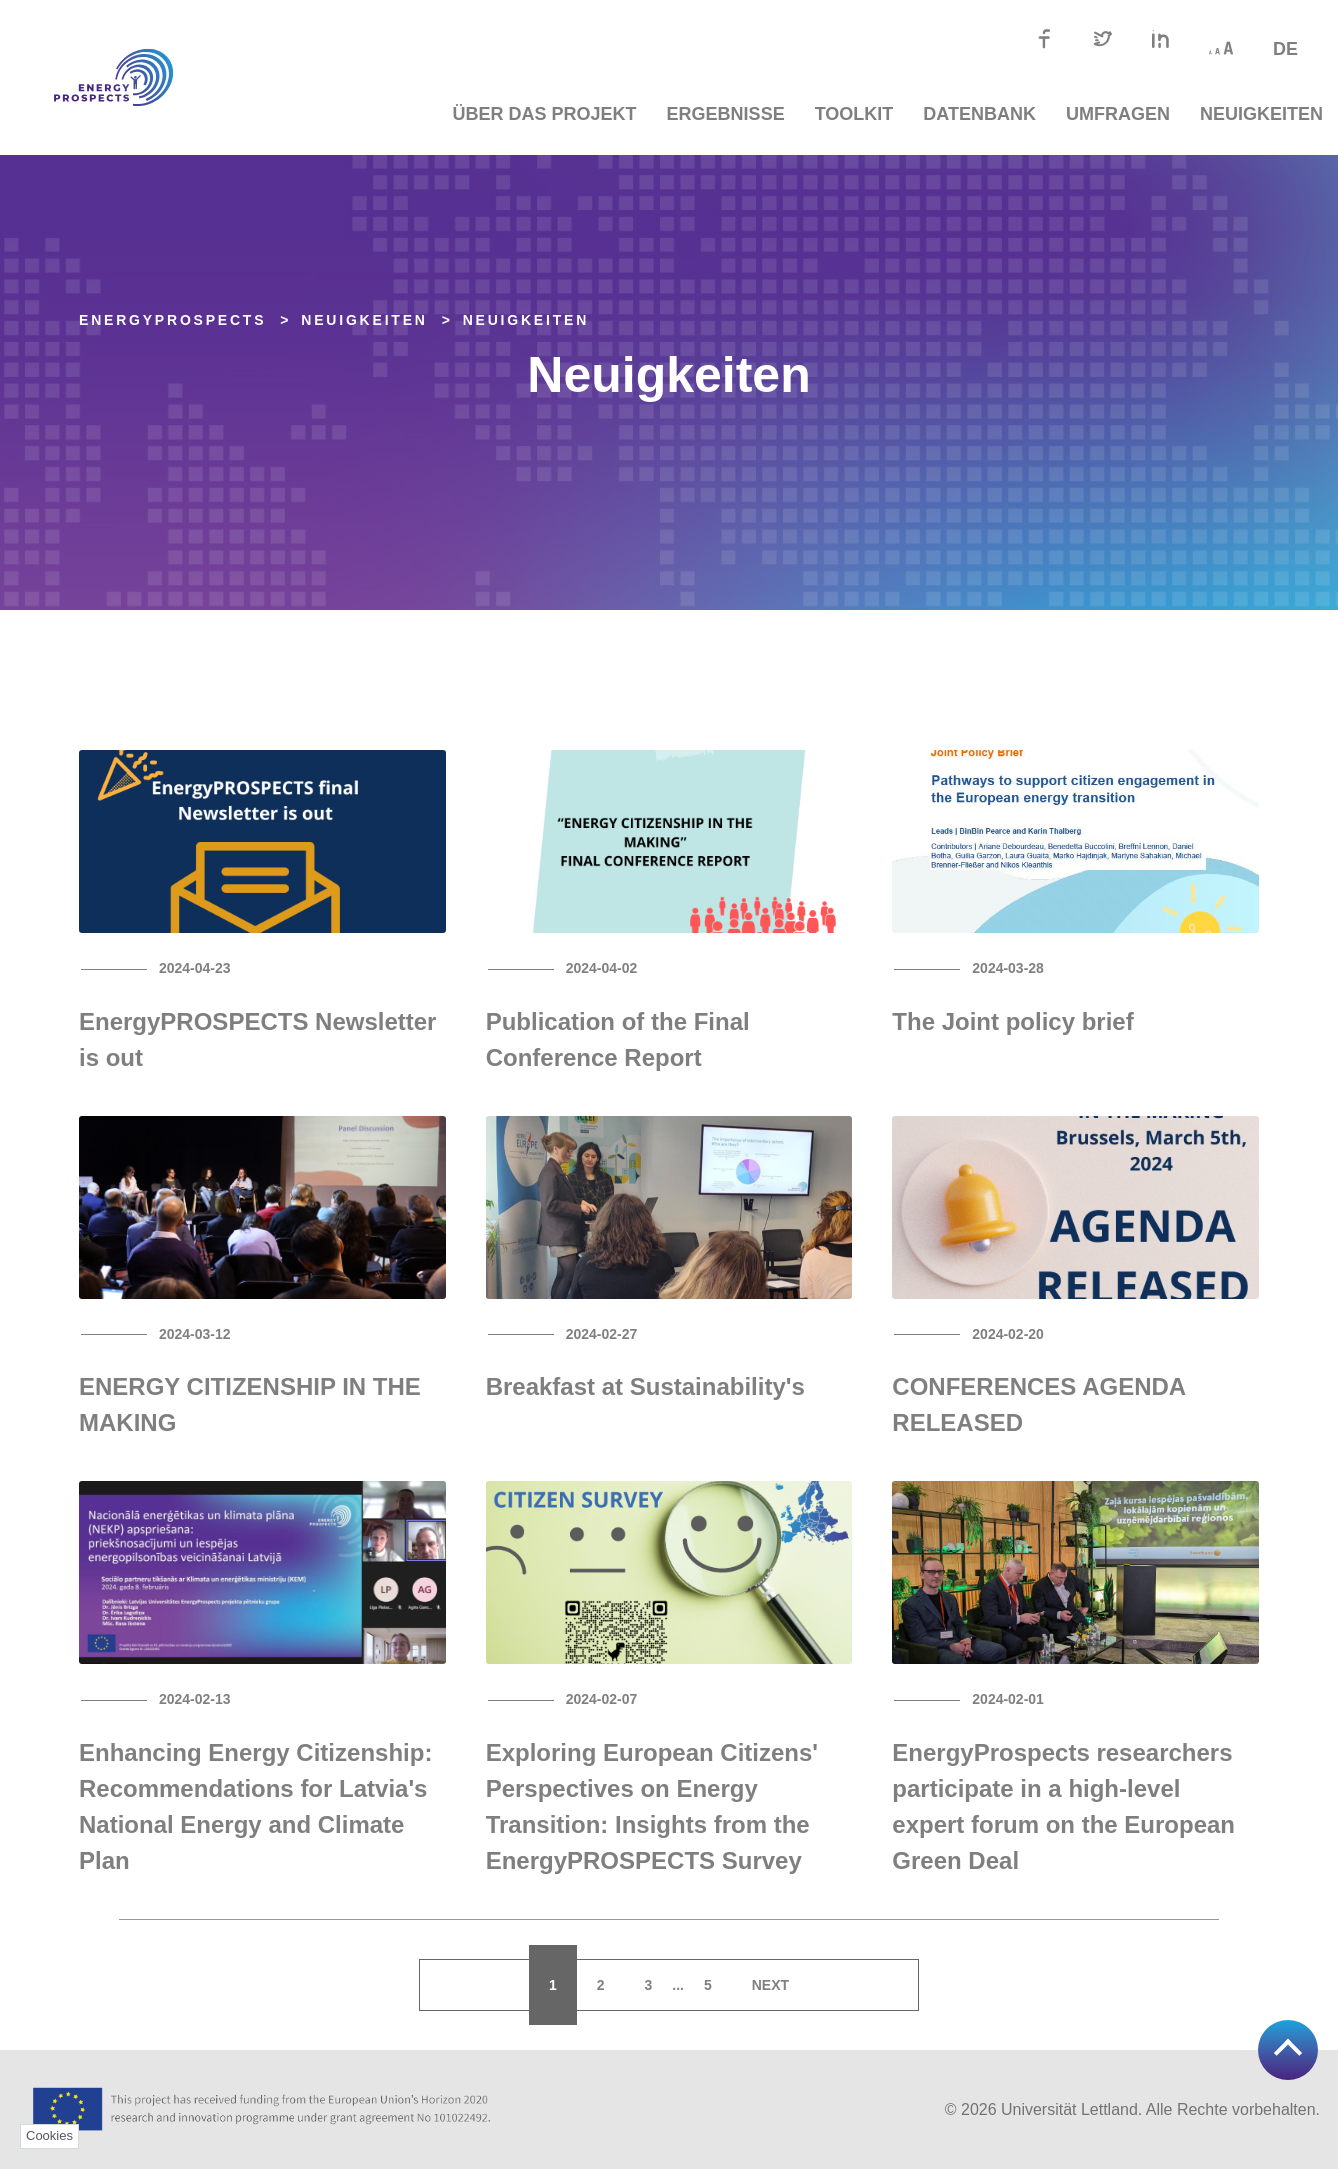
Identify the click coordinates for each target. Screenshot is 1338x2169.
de (1285, 49)
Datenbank (979, 114)
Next (770, 1985)
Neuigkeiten (1261, 114)
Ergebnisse (726, 114)
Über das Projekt (545, 114)
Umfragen (1118, 114)
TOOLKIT (854, 114)
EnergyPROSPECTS (172, 320)
